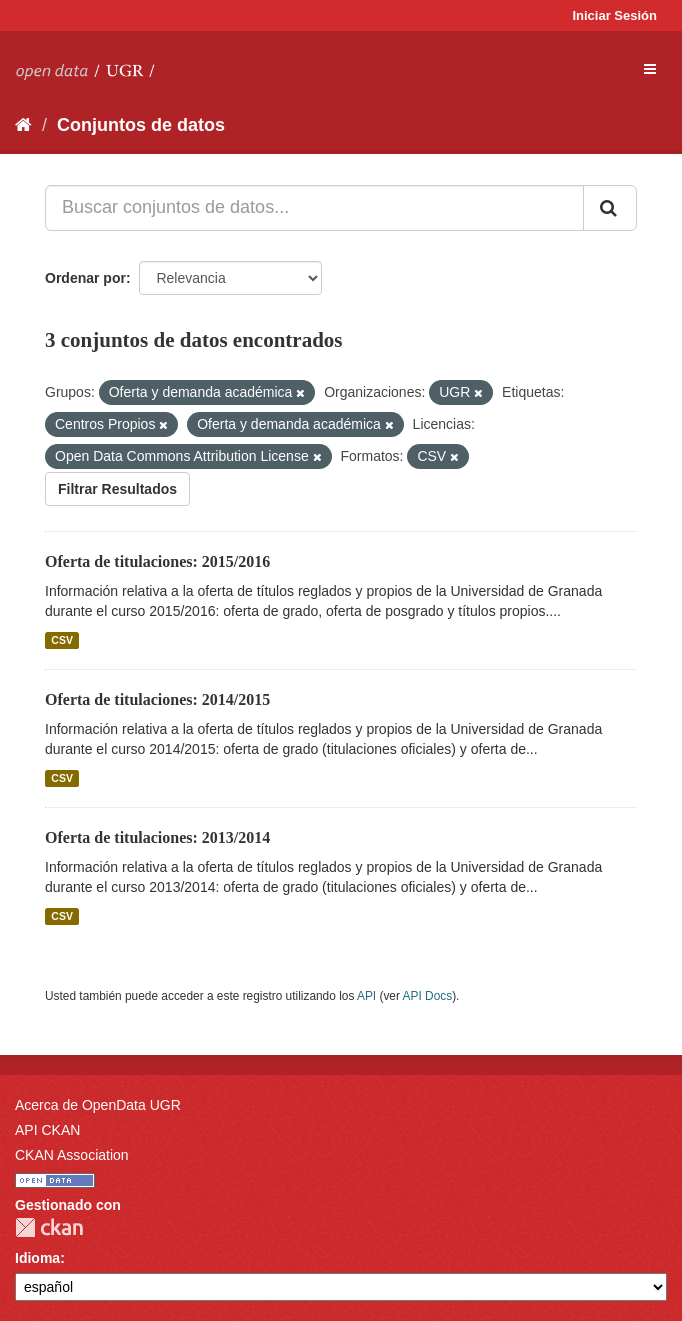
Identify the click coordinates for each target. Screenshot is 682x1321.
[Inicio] (23, 125)
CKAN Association (72, 1155)
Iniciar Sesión (614, 15)
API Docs (428, 996)
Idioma (37, 1258)
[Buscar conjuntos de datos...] (314, 208)
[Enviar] (610, 208)
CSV (62, 640)
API (366, 996)
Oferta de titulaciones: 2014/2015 (157, 699)
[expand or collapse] (650, 69)
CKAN (49, 1227)
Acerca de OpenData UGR (98, 1105)
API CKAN (47, 1130)
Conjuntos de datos (141, 125)
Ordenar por (85, 278)
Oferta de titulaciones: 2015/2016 (157, 561)
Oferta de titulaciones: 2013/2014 (157, 837)
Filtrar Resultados (117, 489)
